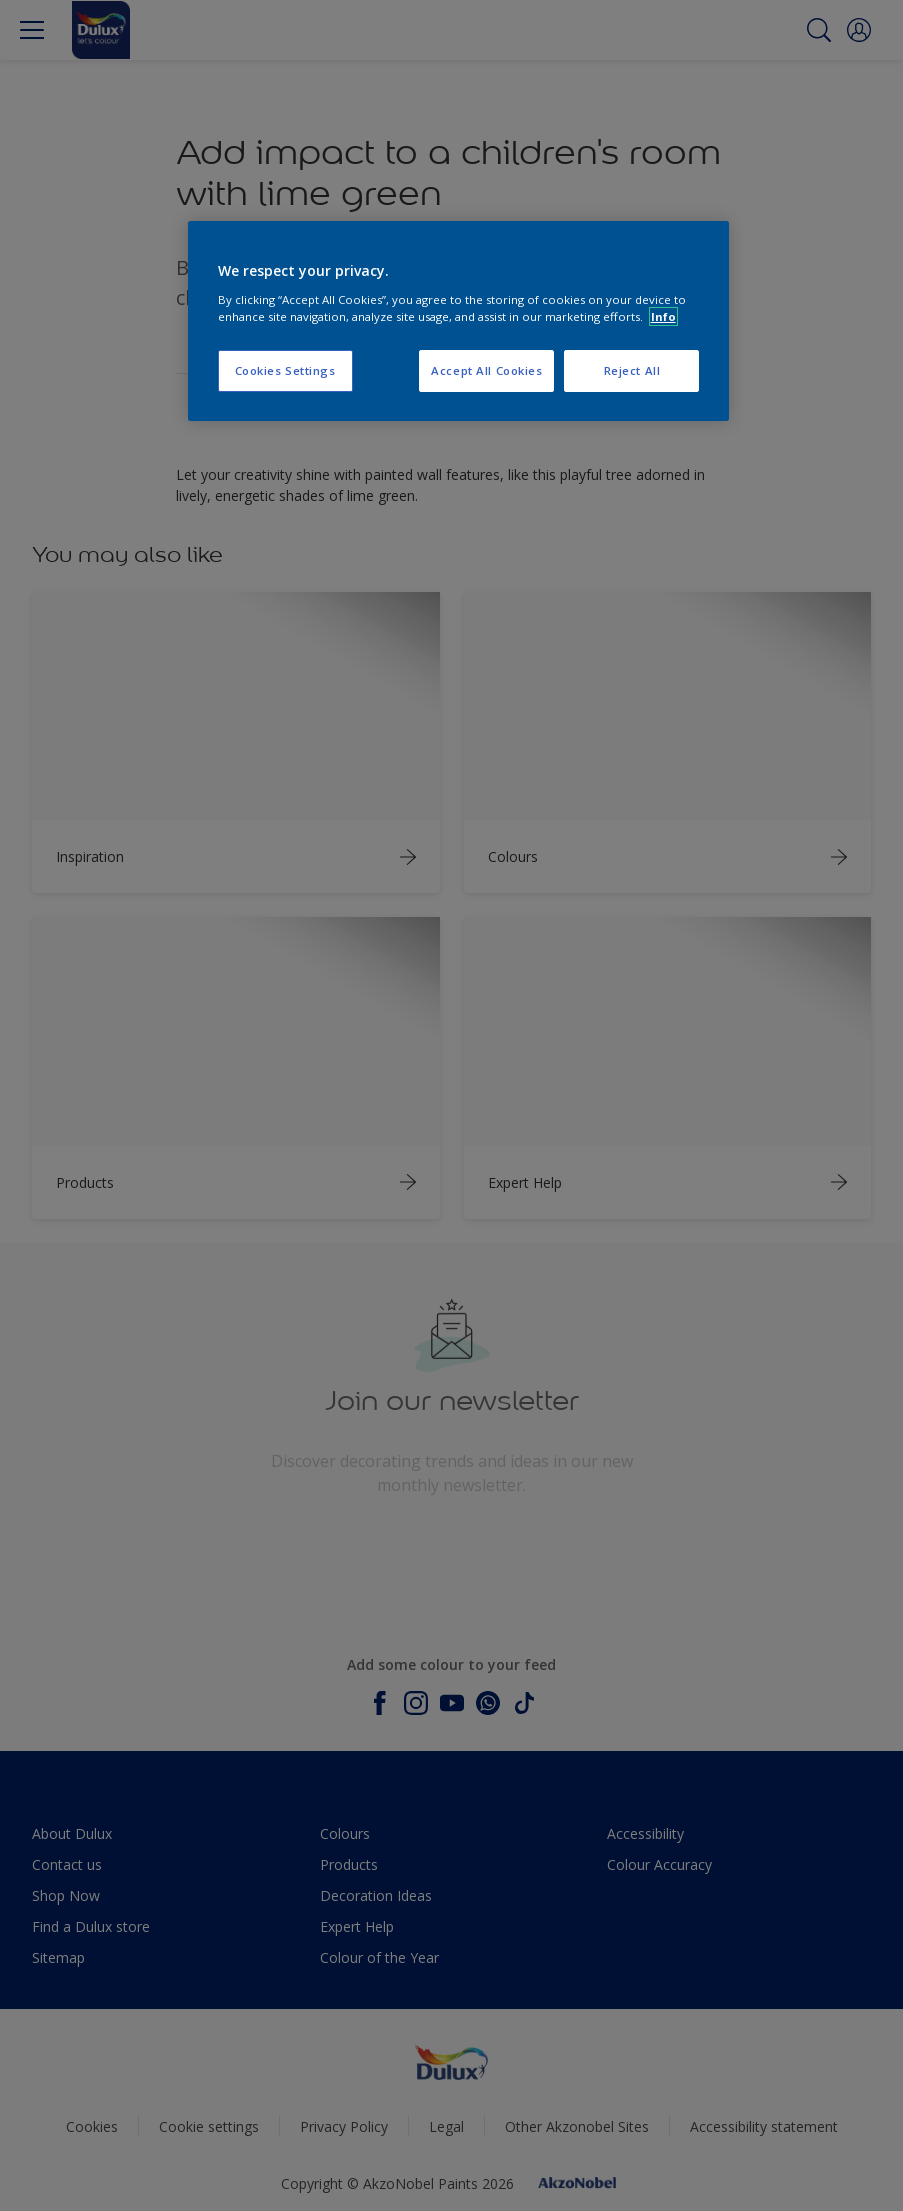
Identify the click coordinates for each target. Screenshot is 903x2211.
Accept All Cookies (486, 370)
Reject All (632, 370)
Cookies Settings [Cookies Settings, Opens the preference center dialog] (285, 370)
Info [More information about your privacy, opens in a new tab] (663, 316)
